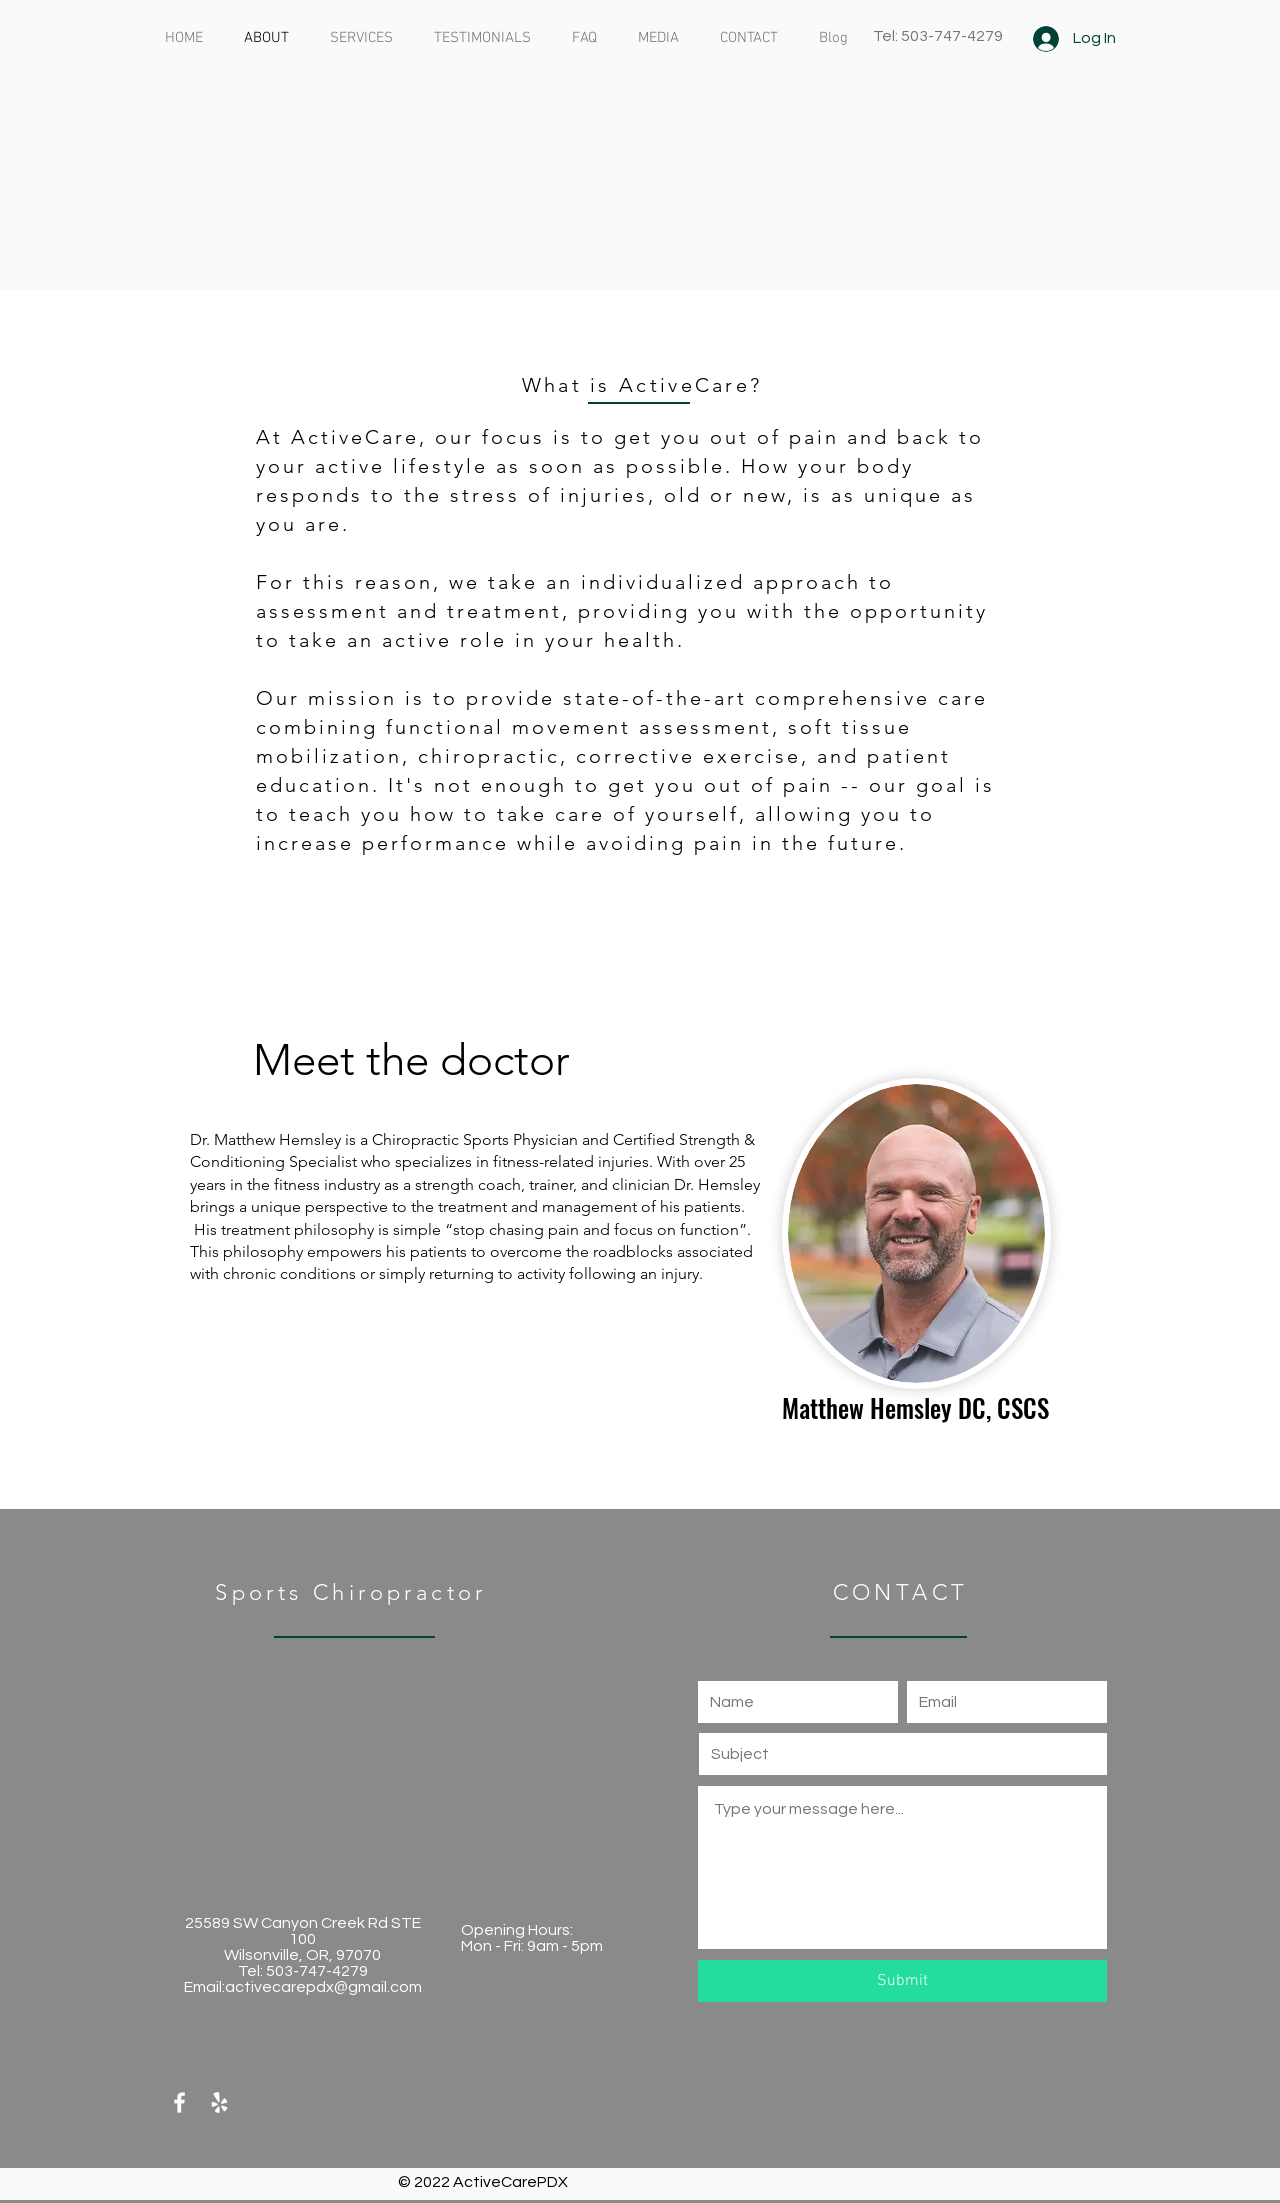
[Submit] (902, 1981)
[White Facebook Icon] (179, 2102)
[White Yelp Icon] (219, 2102)
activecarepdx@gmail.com (323, 1987)
